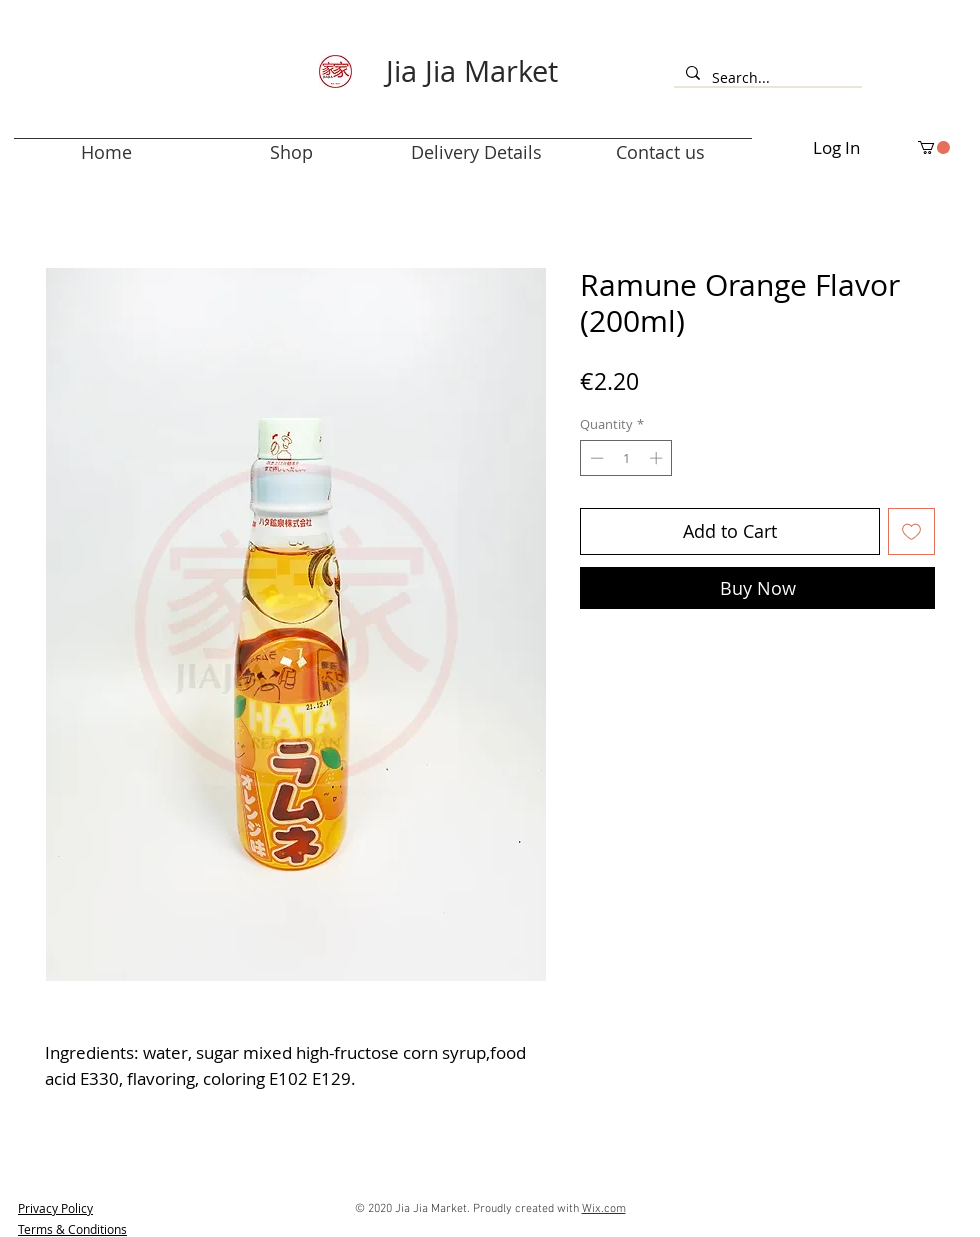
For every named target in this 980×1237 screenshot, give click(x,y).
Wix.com (604, 1209)
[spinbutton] (626, 458)
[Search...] (766, 78)
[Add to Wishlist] (911, 531)
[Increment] (658, 458)
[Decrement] (595, 458)
